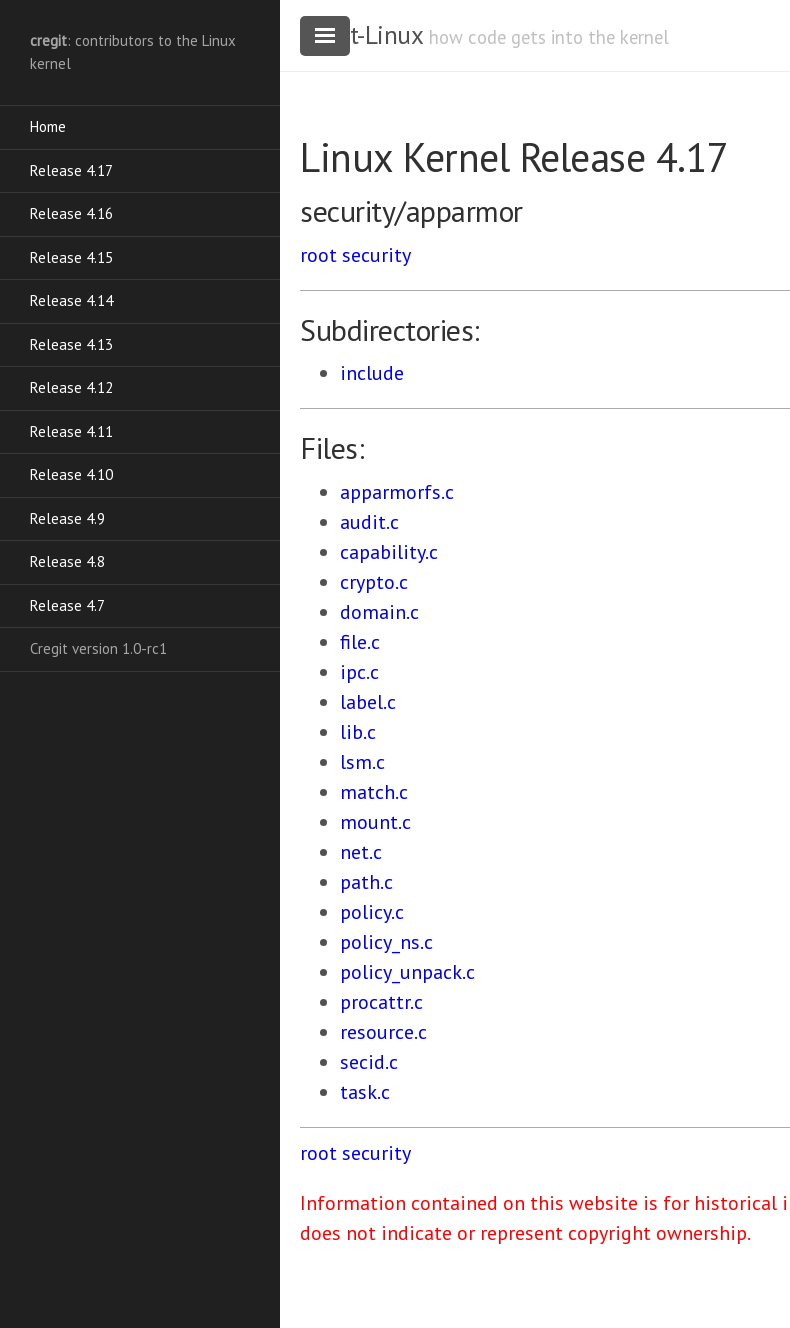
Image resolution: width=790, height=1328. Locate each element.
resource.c (383, 1032)
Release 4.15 (71, 257)
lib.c (358, 732)
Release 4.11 (71, 431)
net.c (361, 852)
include (372, 373)
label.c (368, 702)
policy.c (372, 912)
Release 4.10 (71, 474)
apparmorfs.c (397, 492)
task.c (365, 1092)
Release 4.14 (71, 300)
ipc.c (359, 672)
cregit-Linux (361, 35)
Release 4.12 (71, 387)
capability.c (389, 552)
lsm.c (362, 762)
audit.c (369, 522)
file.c (360, 642)
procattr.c (381, 1002)
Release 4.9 (67, 518)
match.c (374, 792)
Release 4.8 (67, 561)
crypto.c (374, 582)
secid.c (369, 1062)
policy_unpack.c (407, 972)
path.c (366, 882)
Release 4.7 (67, 605)
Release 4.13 (71, 344)
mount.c (375, 822)
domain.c (379, 612)
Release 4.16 (71, 213)
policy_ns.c (386, 942)
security (376, 255)
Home (48, 126)
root (318, 255)
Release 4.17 (71, 170)
